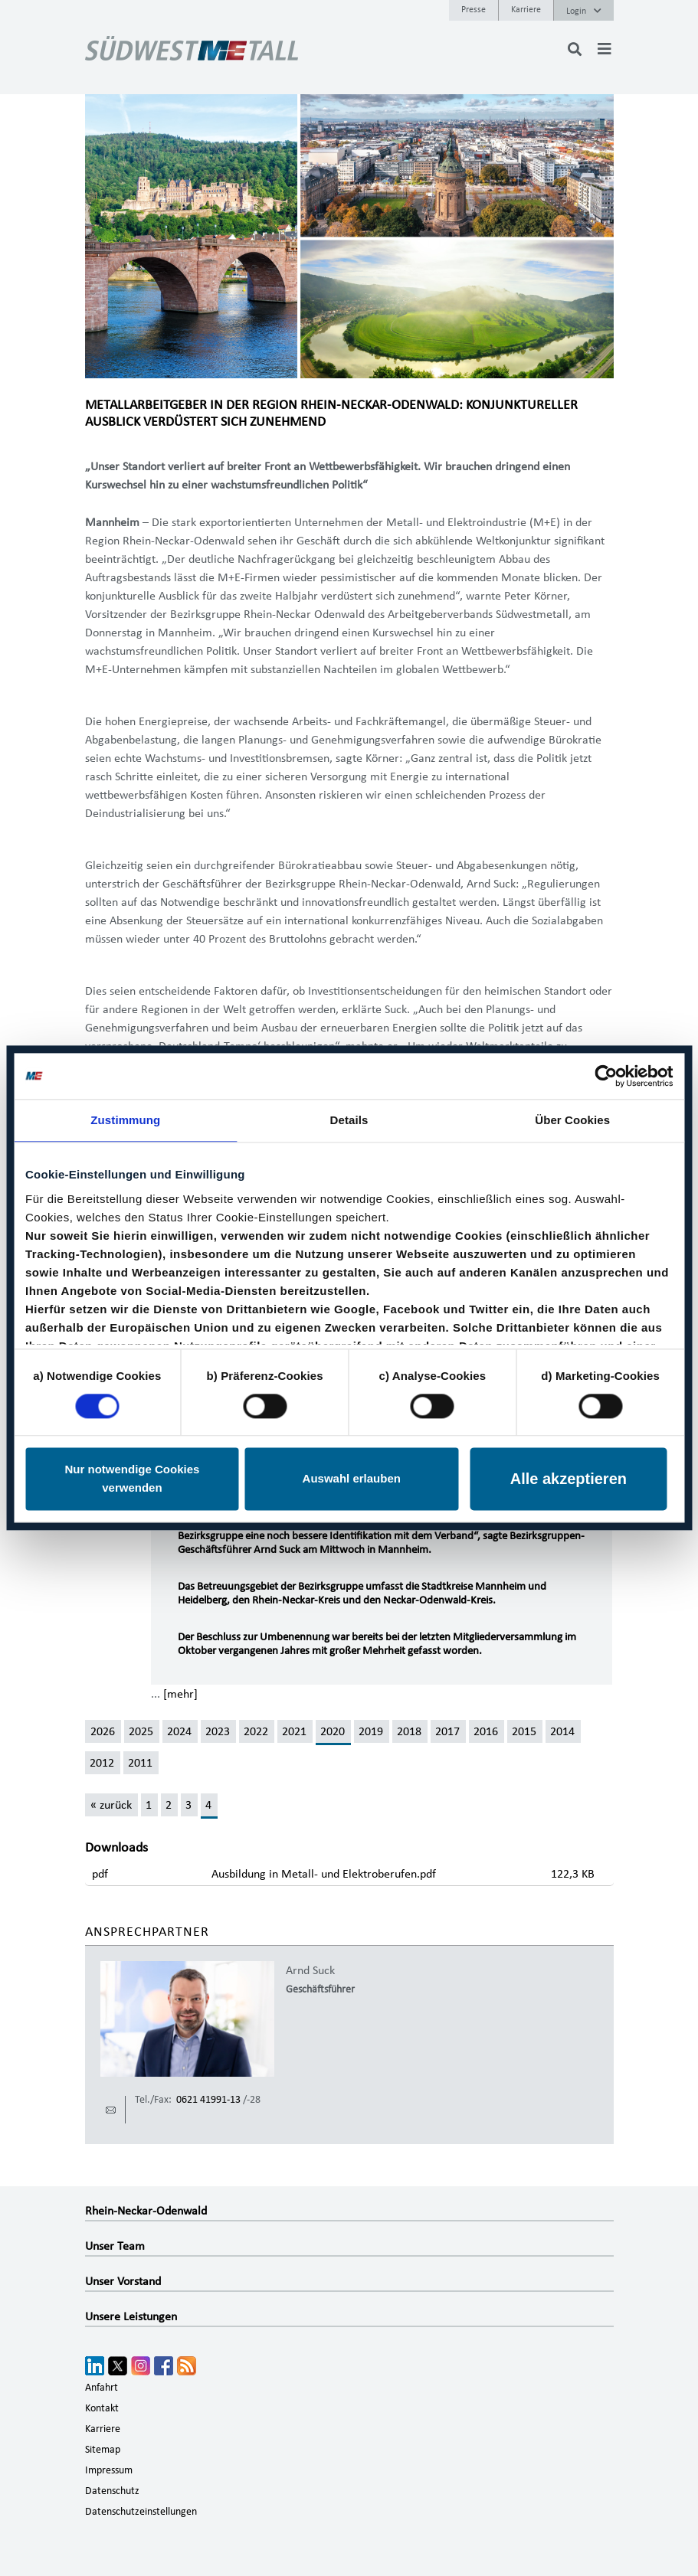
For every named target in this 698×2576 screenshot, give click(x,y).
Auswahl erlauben (352, 1479)
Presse (473, 9)
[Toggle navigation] (604, 49)
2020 (332, 1731)
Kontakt (102, 2408)
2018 (409, 1731)
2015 (524, 1731)
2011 (140, 1763)
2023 (217, 1731)
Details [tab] (349, 1119)
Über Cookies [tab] (572, 1119)
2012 (102, 1763)
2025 (141, 1731)
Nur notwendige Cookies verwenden (131, 1479)
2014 (562, 1731)
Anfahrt (101, 2387)
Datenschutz (112, 2491)
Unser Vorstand (123, 2281)
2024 (179, 1731)
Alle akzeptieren (568, 1479)
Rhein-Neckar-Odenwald (146, 2211)
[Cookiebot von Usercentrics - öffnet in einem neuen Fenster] (606, 1075)
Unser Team (115, 2246)
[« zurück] (111, 1804)
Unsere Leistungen (131, 2316)
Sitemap (102, 2449)
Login (583, 10)
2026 (102, 1731)
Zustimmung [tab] (125, 1119)
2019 (371, 1731)
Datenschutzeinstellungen (141, 2511)
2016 (486, 1731)
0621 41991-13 (208, 2099)
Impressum (109, 2470)
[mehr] (180, 1694)
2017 (447, 1731)
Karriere (526, 9)
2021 (294, 1731)
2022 (256, 1731)
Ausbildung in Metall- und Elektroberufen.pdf (323, 1874)
